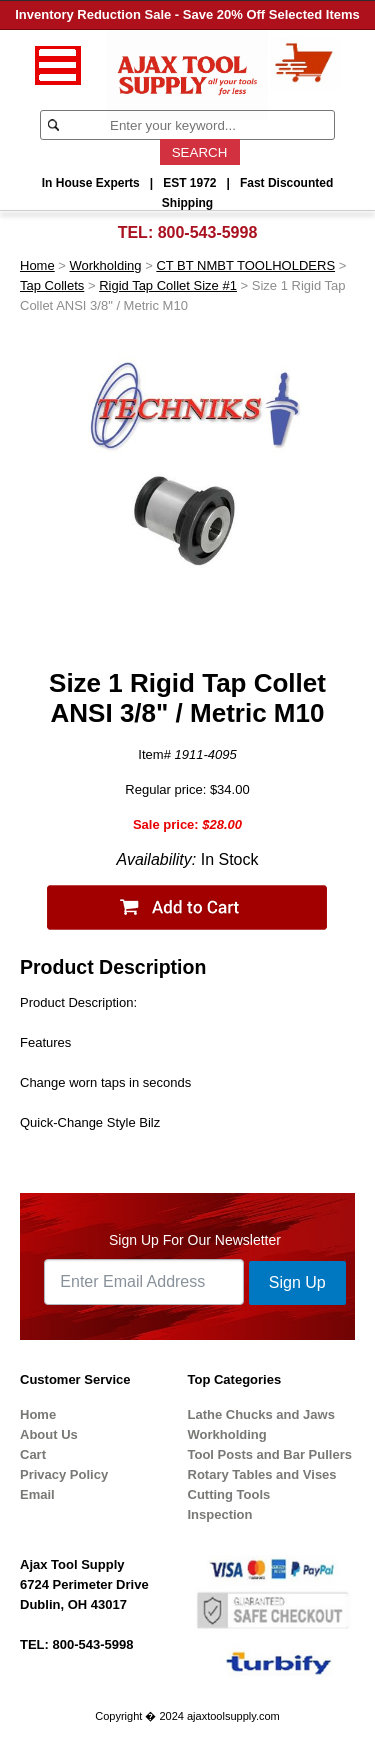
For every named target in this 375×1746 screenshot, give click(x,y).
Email (37, 1494)
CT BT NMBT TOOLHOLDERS (245, 265)
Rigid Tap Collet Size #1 (168, 285)
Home (37, 265)
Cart (33, 1454)
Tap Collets (52, 285)
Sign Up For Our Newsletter (195, 1240)
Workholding (106, 265)
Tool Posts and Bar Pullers (270, 1454)
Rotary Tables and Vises (262, 1474)
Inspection (220, 1514)
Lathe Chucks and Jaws (261, 1414)
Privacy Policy (64, 1474)
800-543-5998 (208, 232)
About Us (49, 1434)
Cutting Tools (229, 1494)
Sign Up (297, 1282)
